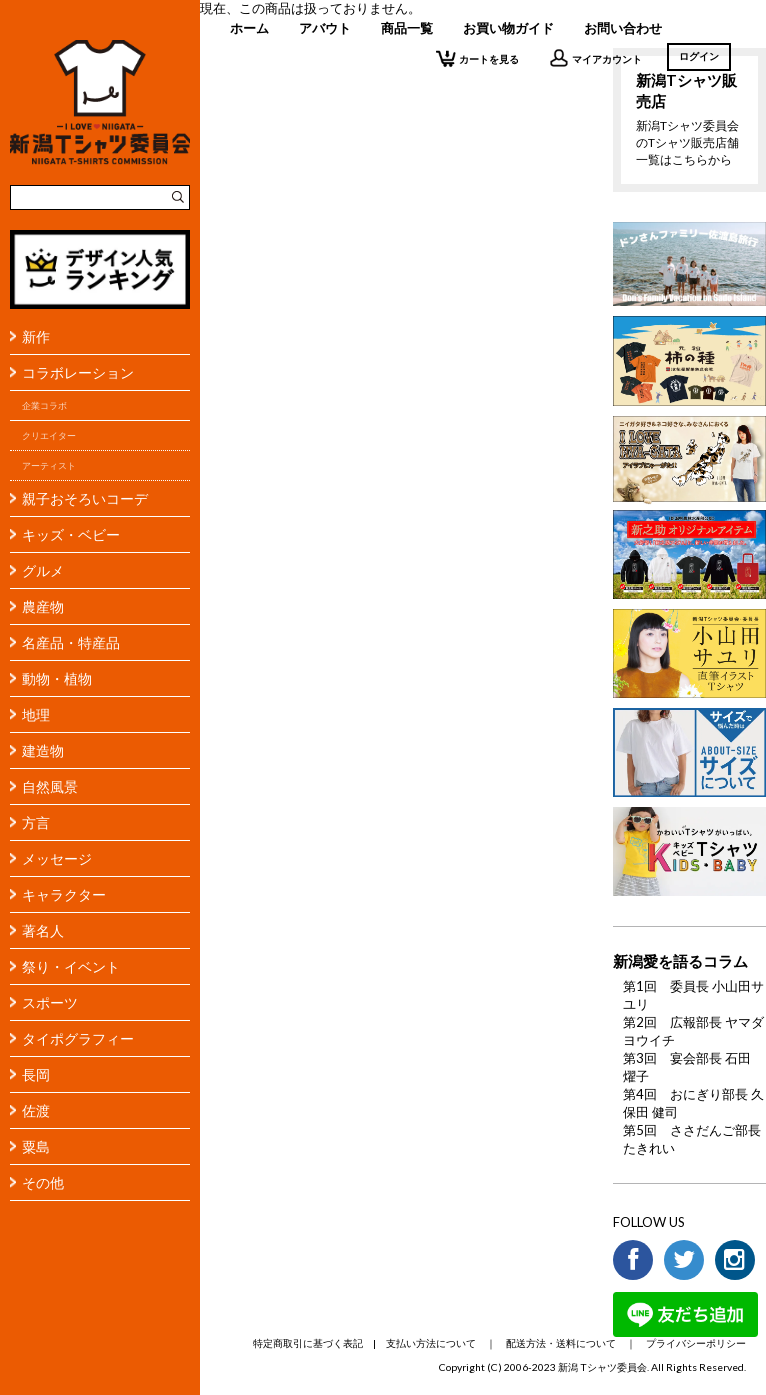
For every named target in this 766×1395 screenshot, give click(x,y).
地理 (36, 714)
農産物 (43, 606)
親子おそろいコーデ (85, 498)
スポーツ (50, 1002)
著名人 (43, 930)
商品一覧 (407, 28)
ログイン (699, 56)
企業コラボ (44, 405)
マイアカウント (595, 58)
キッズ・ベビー (71, 534)
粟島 (36, 1146)
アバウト (325, 28)
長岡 (36, 1074)
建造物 (43, 750)
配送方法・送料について (561, 1343)
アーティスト (49, 465)
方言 (36, 822)
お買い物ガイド (508, 28)
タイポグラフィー (78, 1038)
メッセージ (57, 858)
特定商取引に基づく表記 (308, 1343)
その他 (43, 1182)
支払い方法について (431, 1343)
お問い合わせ (623, 28)
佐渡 (36, 1110)
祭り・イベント (71, 966)
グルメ (43, 570)
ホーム (249, 28)
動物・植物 (57, 678)
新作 (36, 336)
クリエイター (49, 435)
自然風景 (50, 786)
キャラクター (64, 894)
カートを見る (477, 58)
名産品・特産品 (71, 642)
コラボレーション (78, 372)
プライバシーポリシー (696, 1343)
